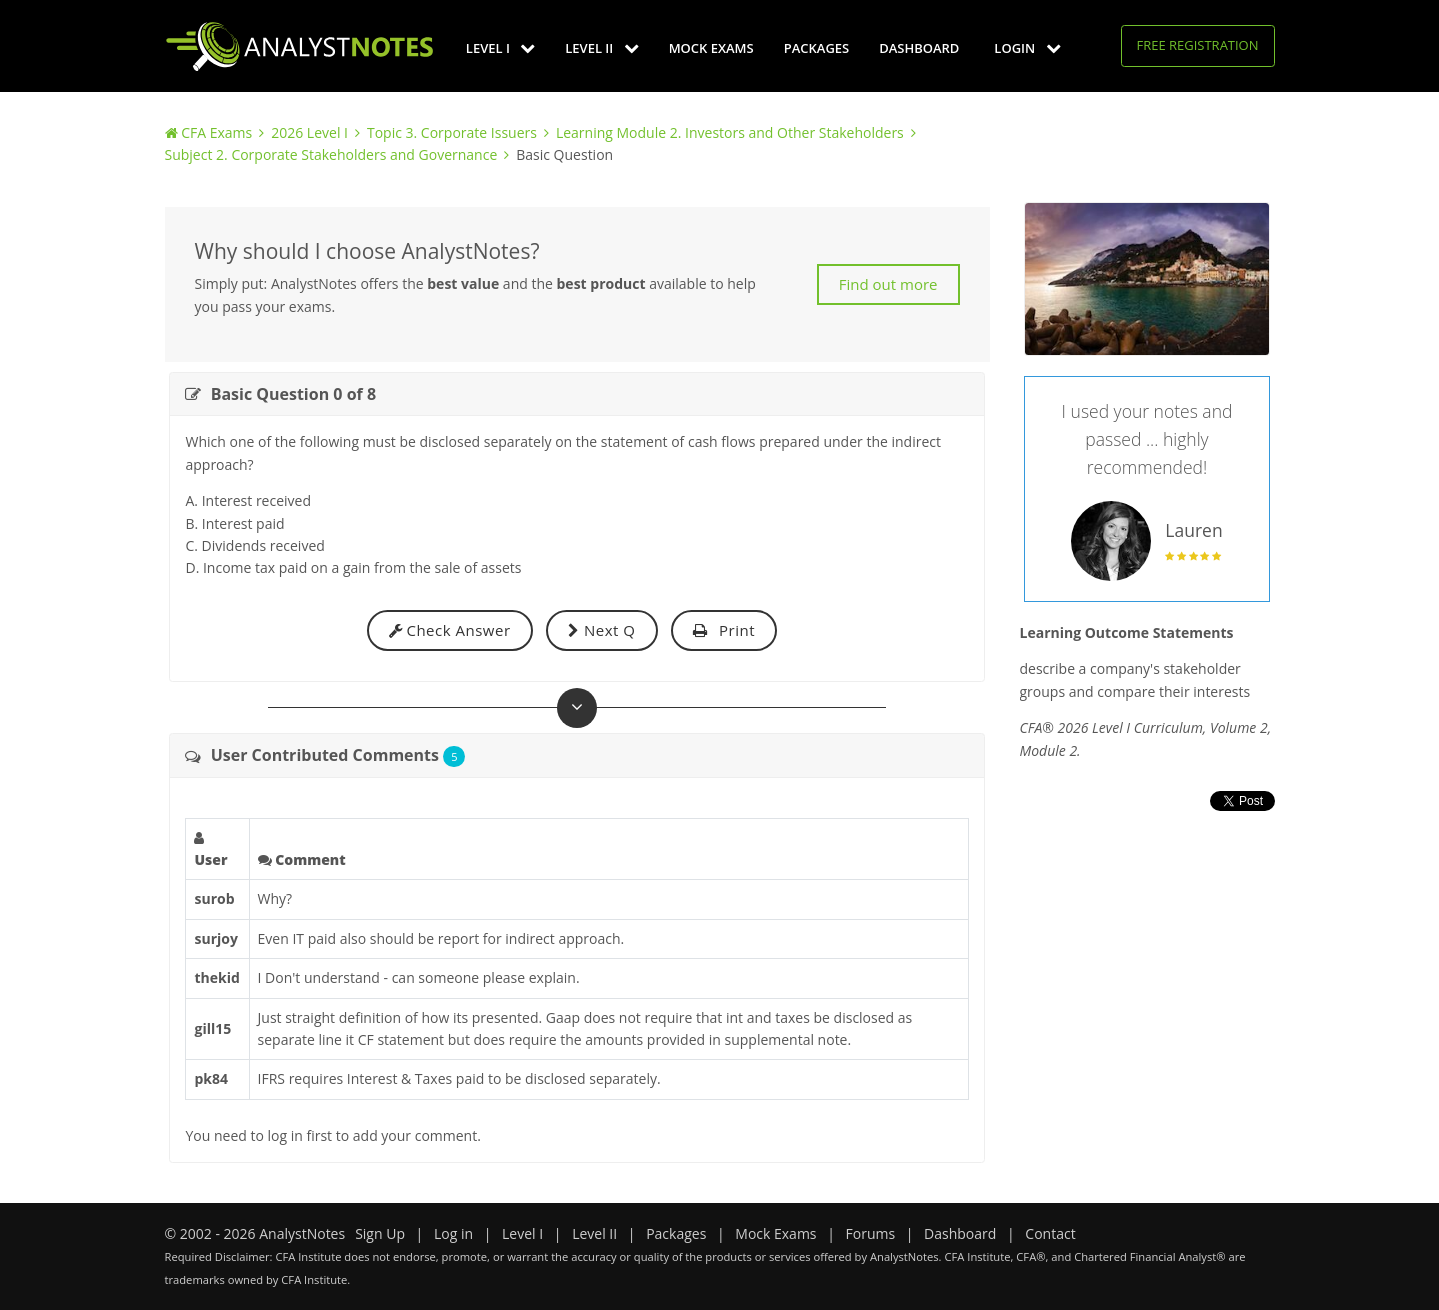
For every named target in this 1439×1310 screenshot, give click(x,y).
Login (1027, 48)
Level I (500, 48)
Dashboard (919, 48)
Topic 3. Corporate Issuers (452, 132)
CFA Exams (216, 132)
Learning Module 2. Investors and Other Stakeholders (730, 132)
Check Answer (450, 630)
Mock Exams (711, 48)
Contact (1050, 1233)
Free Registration (1198, 45)
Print (724, 630)
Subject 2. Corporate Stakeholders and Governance (331, 154)
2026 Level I (309, 132)
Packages (816, 48)
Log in (453, 1233)
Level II (601, 48)
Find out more (888, 284)
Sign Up (380, 1233)
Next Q (601, 630)
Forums (871, 1233)
